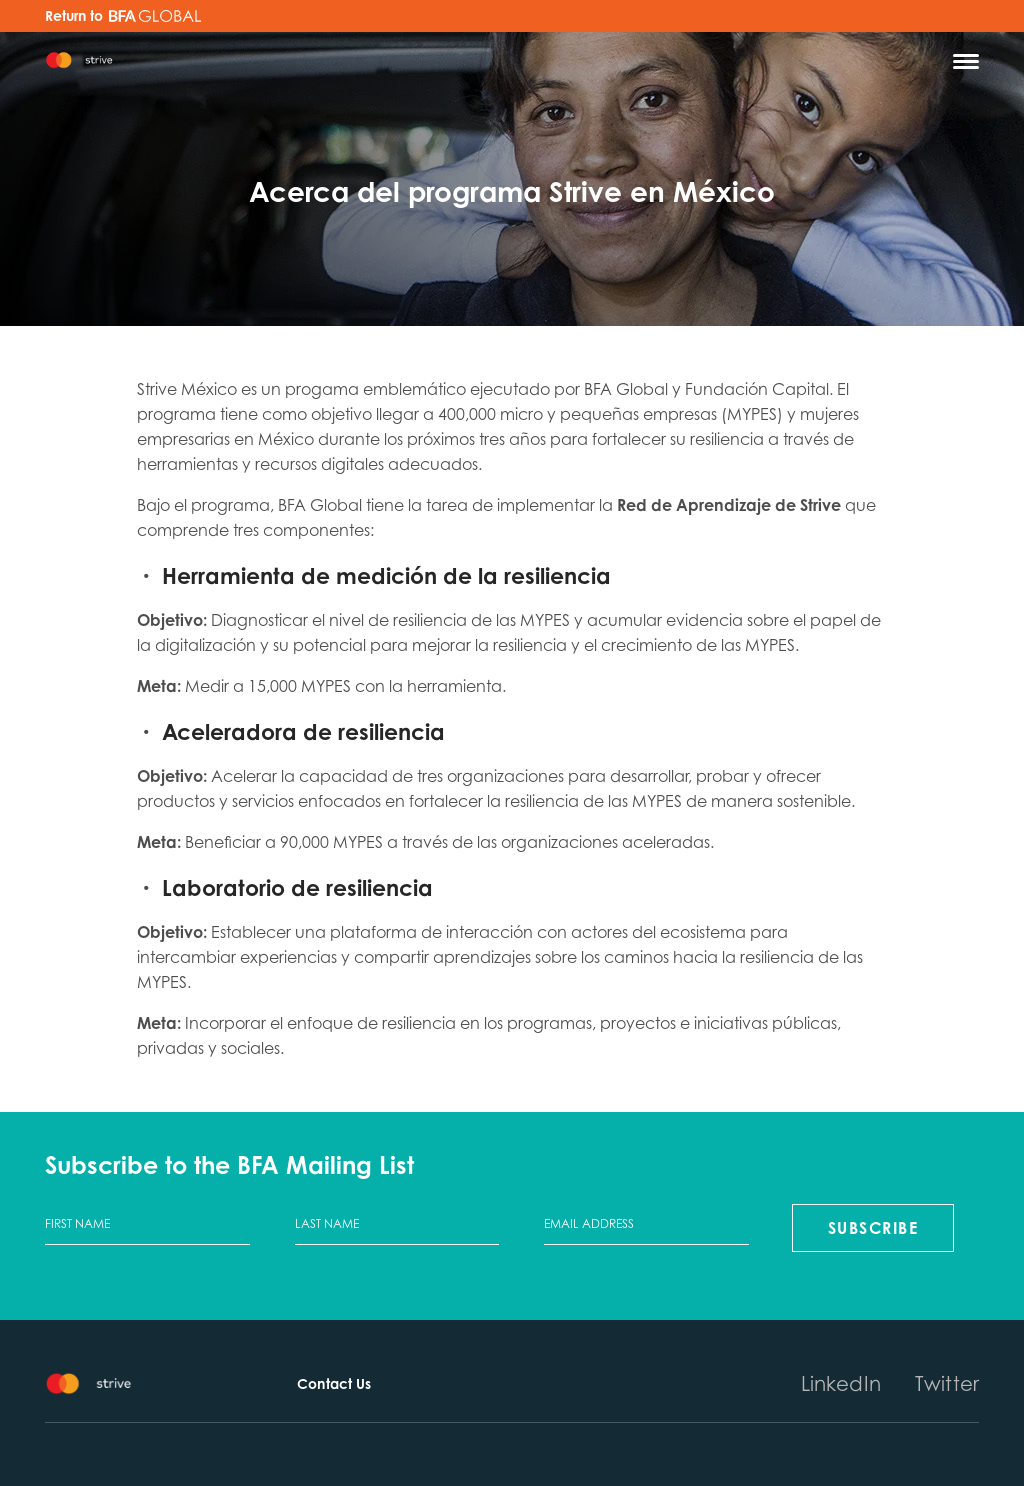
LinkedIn (841, 1383)
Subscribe (873, 1228)
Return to (123, 16)
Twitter (947, 1383)
